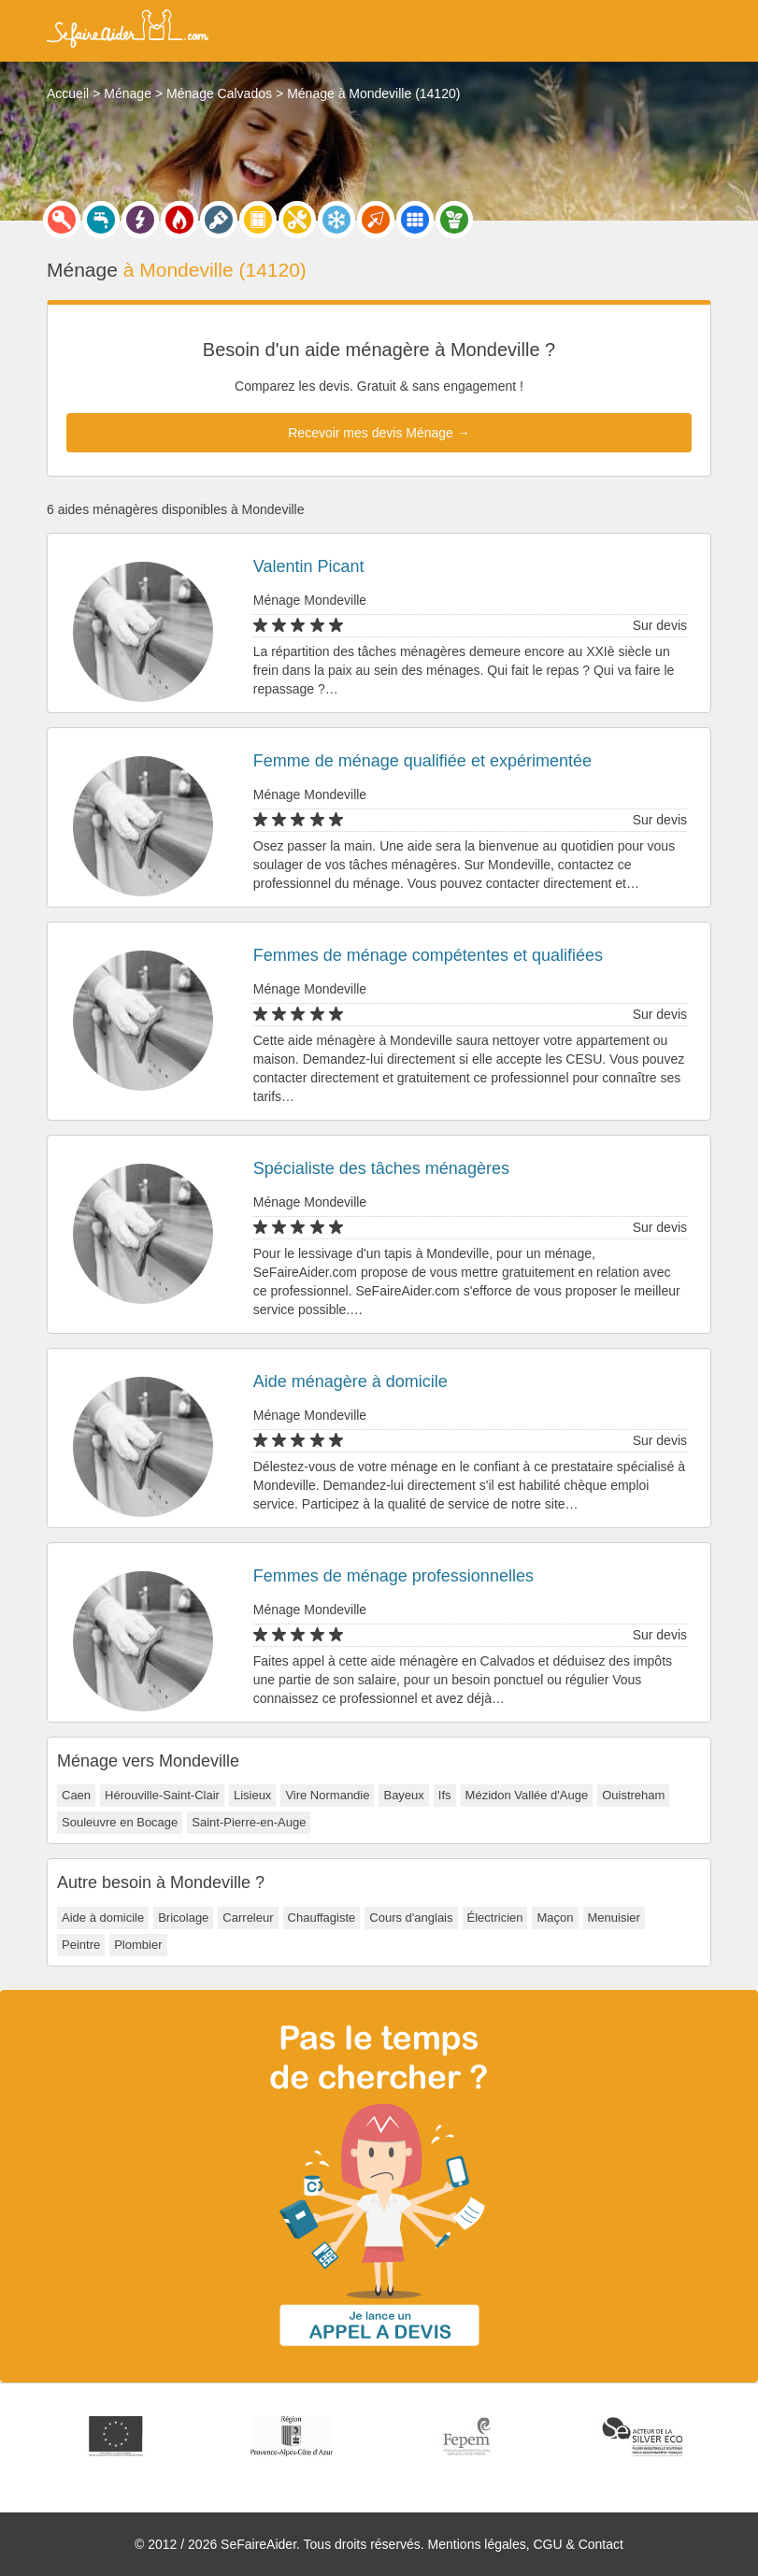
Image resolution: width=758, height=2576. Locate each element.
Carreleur (247, 1918)
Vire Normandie (327, 1795)
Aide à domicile (103, 1918)
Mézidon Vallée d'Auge (527, 1795)
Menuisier (614, 1918)
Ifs (444, 1795)
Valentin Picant (309, 566)
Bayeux (403, 1795)
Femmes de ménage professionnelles (393, 1576)
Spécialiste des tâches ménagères (381, 1168)
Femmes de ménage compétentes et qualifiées (428, 955)
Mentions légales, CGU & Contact (525, 2544)
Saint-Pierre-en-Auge (249, 1822)
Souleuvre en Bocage (120, 1822)
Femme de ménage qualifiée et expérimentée (422, 760)
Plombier (138, 1945)
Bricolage (183, 1918)
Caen (76, 1795)
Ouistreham (633, 1795)
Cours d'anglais (410, 1918)
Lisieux (252, 1795)
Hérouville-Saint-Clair (162, 1795)
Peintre (81, 1945)
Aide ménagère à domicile (350, 1381)
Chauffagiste (322, 1918)
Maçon (554, 1918)
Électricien (495, 1918)
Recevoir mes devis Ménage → (379, 432)
